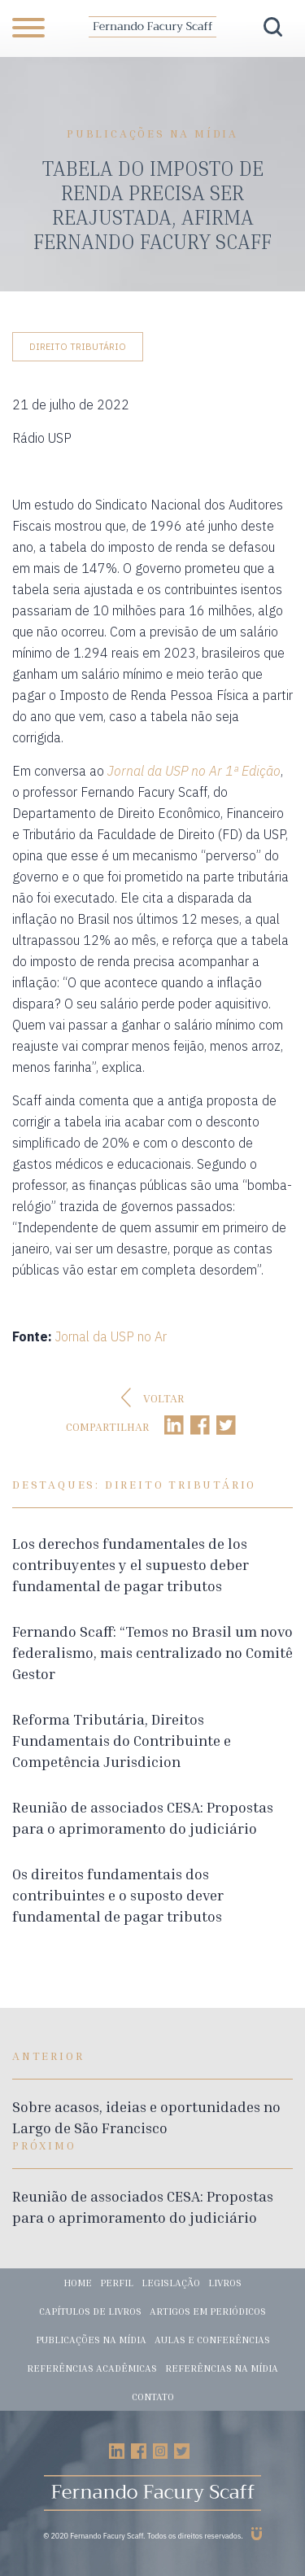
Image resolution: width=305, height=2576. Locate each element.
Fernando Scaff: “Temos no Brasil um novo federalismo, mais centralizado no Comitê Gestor (152, 1652)
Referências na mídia (221, 2368)
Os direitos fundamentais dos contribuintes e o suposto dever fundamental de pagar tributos (118, 1895)
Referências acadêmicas (92, 2368)
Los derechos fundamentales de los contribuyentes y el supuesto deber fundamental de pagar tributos (130, 1564)
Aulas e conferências (212, 2339)
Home (77, 2282)
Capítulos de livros (90, 2311)
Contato (153, 2396)
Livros (225, 2282)
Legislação (171, 2282)
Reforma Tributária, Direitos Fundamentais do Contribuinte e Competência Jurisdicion (121, 1740)
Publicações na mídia (91, 2339)
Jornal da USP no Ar (111, 1336)
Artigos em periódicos (208, 2311)
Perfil (116, 2282)
